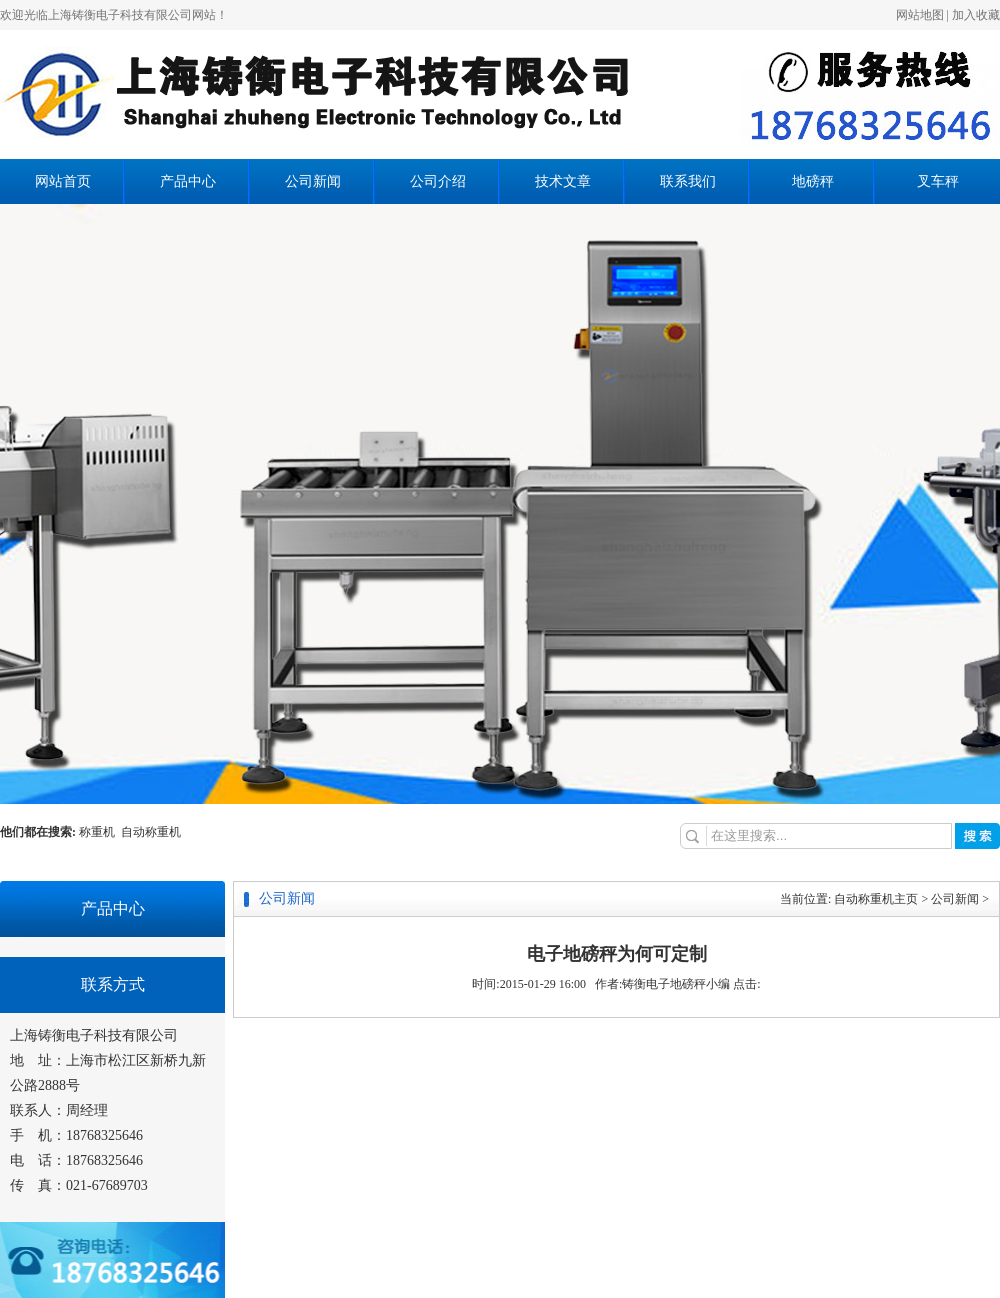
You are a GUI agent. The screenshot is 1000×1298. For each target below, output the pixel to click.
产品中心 (188, 181)
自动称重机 (151, 832)
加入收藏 (976, 15)
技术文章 (563, 181)
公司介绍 (438, 181)
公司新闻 (313, 181)
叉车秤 (938, 181)
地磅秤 (813, 181)
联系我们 (688, 181)
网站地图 (920, 15)
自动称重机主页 (876, 899)
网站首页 (63, 181)
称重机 (100, 832)
